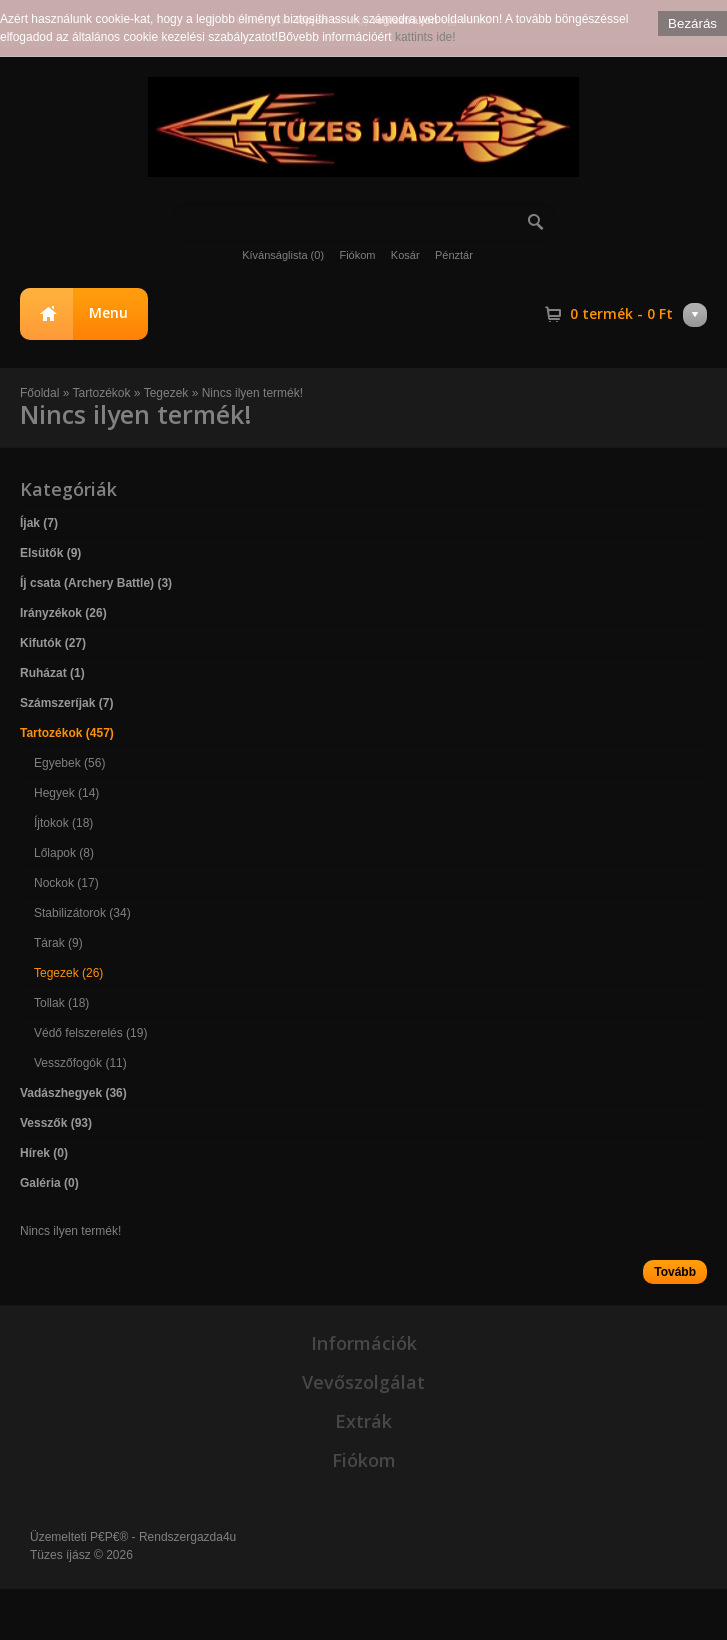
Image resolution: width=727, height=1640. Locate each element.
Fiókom (357, 255)
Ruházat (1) (52, 673)
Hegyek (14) (66, 793)
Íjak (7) (39, 523)
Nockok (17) (66, 883)
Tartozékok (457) (67, 733)
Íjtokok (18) (63, 823)
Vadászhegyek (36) (73, 1093)
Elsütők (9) (50, 553)
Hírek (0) (44, 1153)
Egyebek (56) (69, 763)
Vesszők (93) (56, 1123)
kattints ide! (425, 37)
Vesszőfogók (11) (80, 1063)
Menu (108, 312)
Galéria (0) (49, 1183)
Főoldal (39, 393)
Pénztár (454, 255)
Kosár (405, 255)
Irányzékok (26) (63, 613)
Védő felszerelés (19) (90, 1033)
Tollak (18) (61, 1003)
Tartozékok (102, 393)
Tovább (675, 1272)
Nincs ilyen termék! (252, 393)
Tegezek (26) (68, 973)
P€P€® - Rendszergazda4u (163, 1537)
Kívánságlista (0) (283, 255)
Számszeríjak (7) (66, 703)
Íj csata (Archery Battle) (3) (96, 583)
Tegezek (166, 393)
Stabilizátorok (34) (82, 913)
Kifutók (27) (53, 643)
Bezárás (692, 23)
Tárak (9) (58, 943)
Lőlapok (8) (64, 853)
